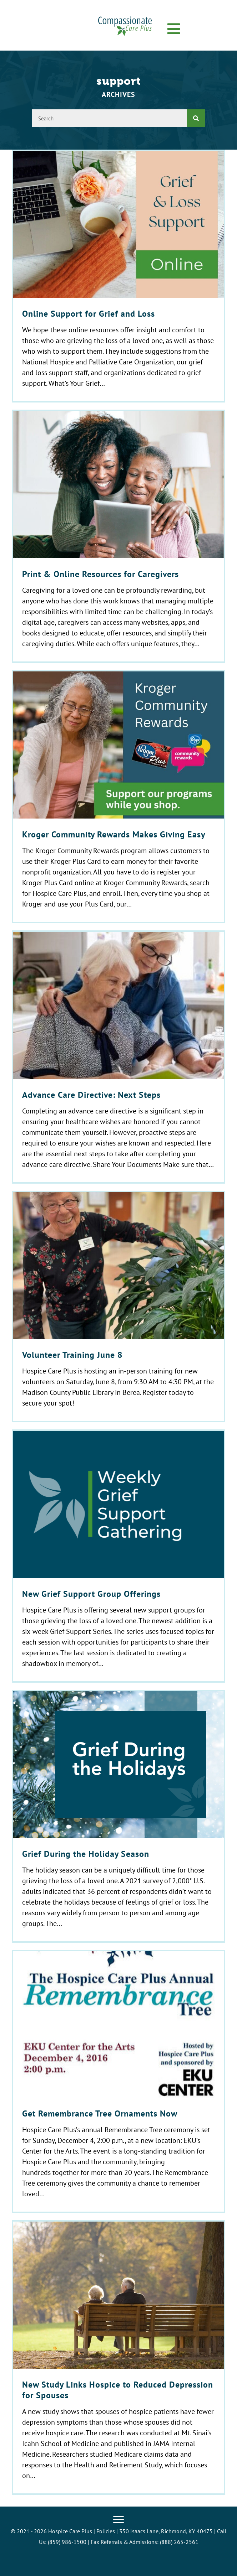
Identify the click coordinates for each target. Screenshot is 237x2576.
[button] (173, 29)
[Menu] (118, 2520)
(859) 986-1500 (67, 2541)
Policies (105, 2531)
